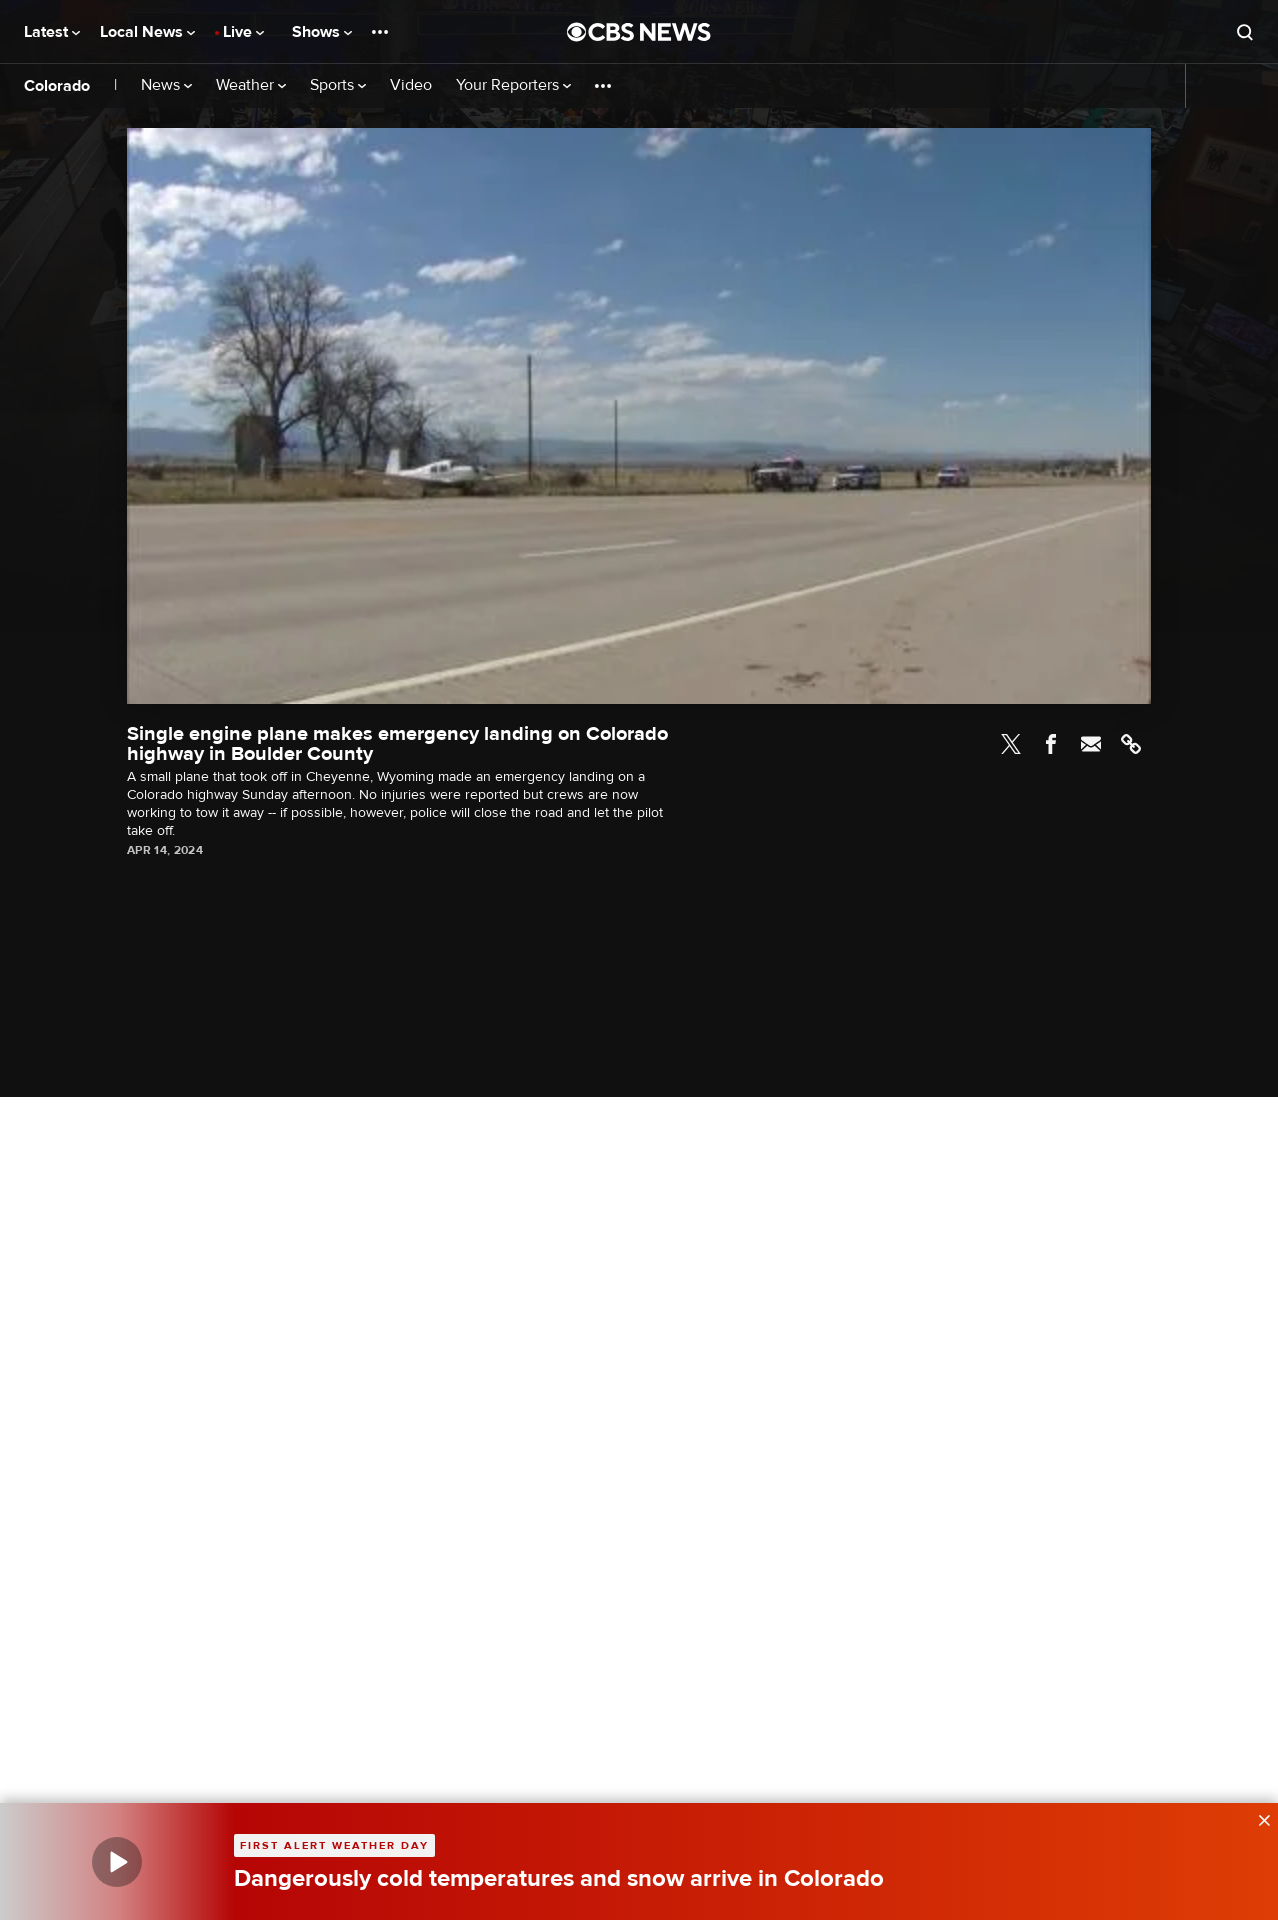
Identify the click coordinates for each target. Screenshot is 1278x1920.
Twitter (1011, 744)
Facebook (1051, 744)
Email (1091, 744)
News (166, 85)
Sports (338, 85)
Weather (251, 85)
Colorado (57, 86)
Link (1131, 744)
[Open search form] (1245, 32)
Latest (52, 32)
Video (411, 85)
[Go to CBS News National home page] (639, 32)
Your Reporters (513, 85)
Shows (322, 32)
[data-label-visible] (1258, 1818)
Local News (147, 32)
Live (243, 32)
